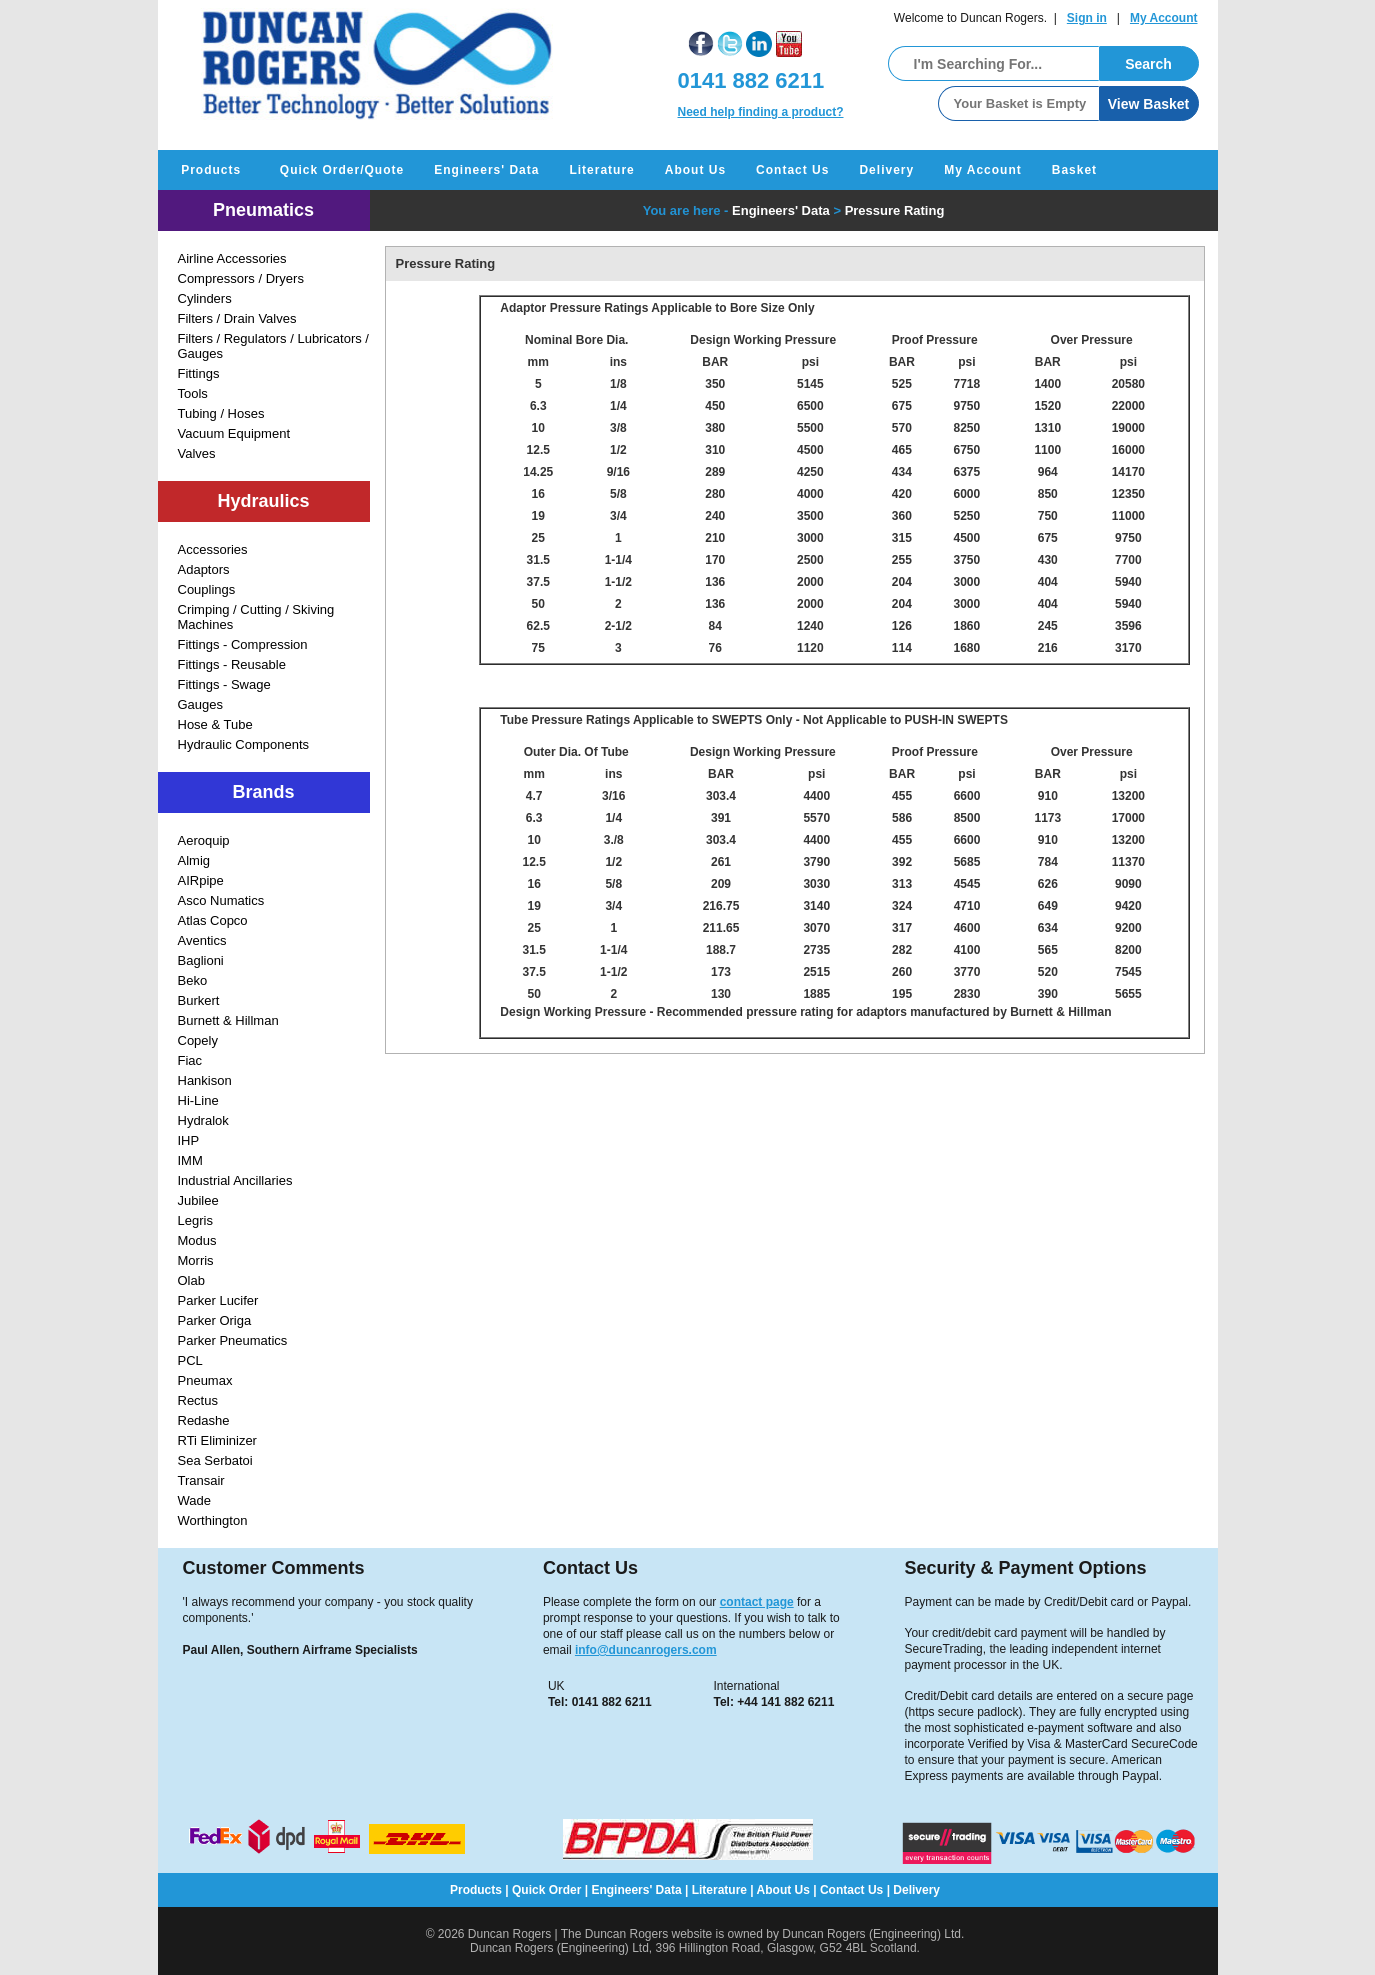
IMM (190, 1160)
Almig (194, 860)
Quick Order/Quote (342, 170)
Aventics (202, 940)
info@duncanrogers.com (646, 1650)
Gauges (201, 704)
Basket (1074, 170)
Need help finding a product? (761, 112)
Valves (197, 453)
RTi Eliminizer (217, 1440)
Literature (601, 170)
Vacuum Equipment (234, 433)
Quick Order (546, 1890)
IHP (189, 1140)
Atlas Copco (213, 920)
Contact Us (792, 170)
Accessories (213, 549)
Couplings (207, 589)
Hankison (205, 1080)
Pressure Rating (895, 210)
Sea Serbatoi (215, 1460)
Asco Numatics (221, 900)
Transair (201, 1480)
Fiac (190, 1060)
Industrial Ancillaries (235, 1180)
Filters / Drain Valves (237, 318)
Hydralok (203, 1120)
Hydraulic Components (244, 744)
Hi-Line (198, 1100)
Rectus (198, 1400)
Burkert (199, 1000)
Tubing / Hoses (221, 413)
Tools (193, 393)
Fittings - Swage (224, 684)
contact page (757, 1602)
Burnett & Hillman (228, 1020)
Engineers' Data (486, 170)
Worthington (213, 1520)
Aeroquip (204, 840)
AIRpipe (201, 880)
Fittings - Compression (243, 644)
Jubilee (198, 1200)
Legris (195, 1220)
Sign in (1087, 18)
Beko (193, 980)
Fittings (199, 373)
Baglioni (201, 960)
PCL (190, 1360)
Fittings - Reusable (232, 664)
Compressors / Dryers (241, 278)
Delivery (886, 170)
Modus (197, 1240)
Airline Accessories (232, 258)
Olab (191, 1280)
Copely (198, 1040)
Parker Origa (215, 1320)
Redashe (204, 1420)
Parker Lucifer (218, 1300)
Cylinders (205, 298)
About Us (695, 170)
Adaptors (204, 569)
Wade (194, 1500)
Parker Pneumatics (233, 1340)
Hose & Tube (215, 724)
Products (211, 170)
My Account (1164, 18)
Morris (196, 1260)
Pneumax (205, 1380)
